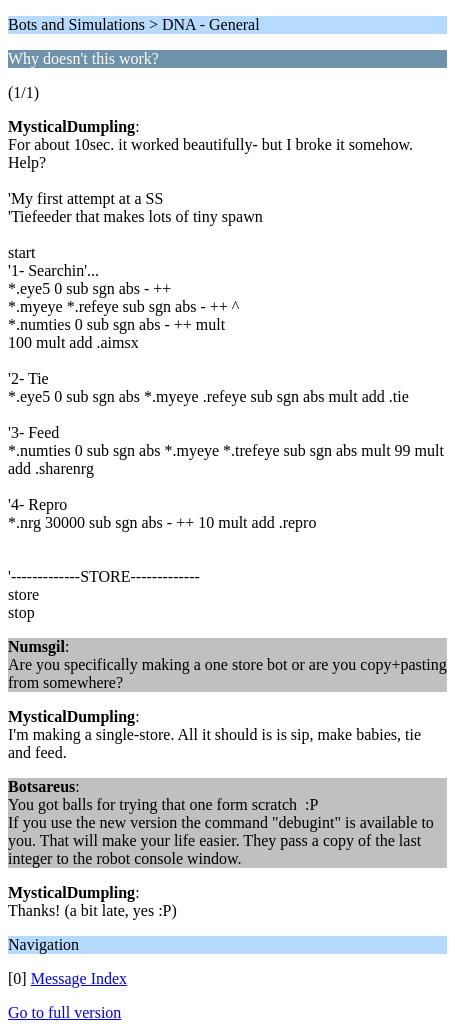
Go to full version (64, 1012)
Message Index (79, 978)
